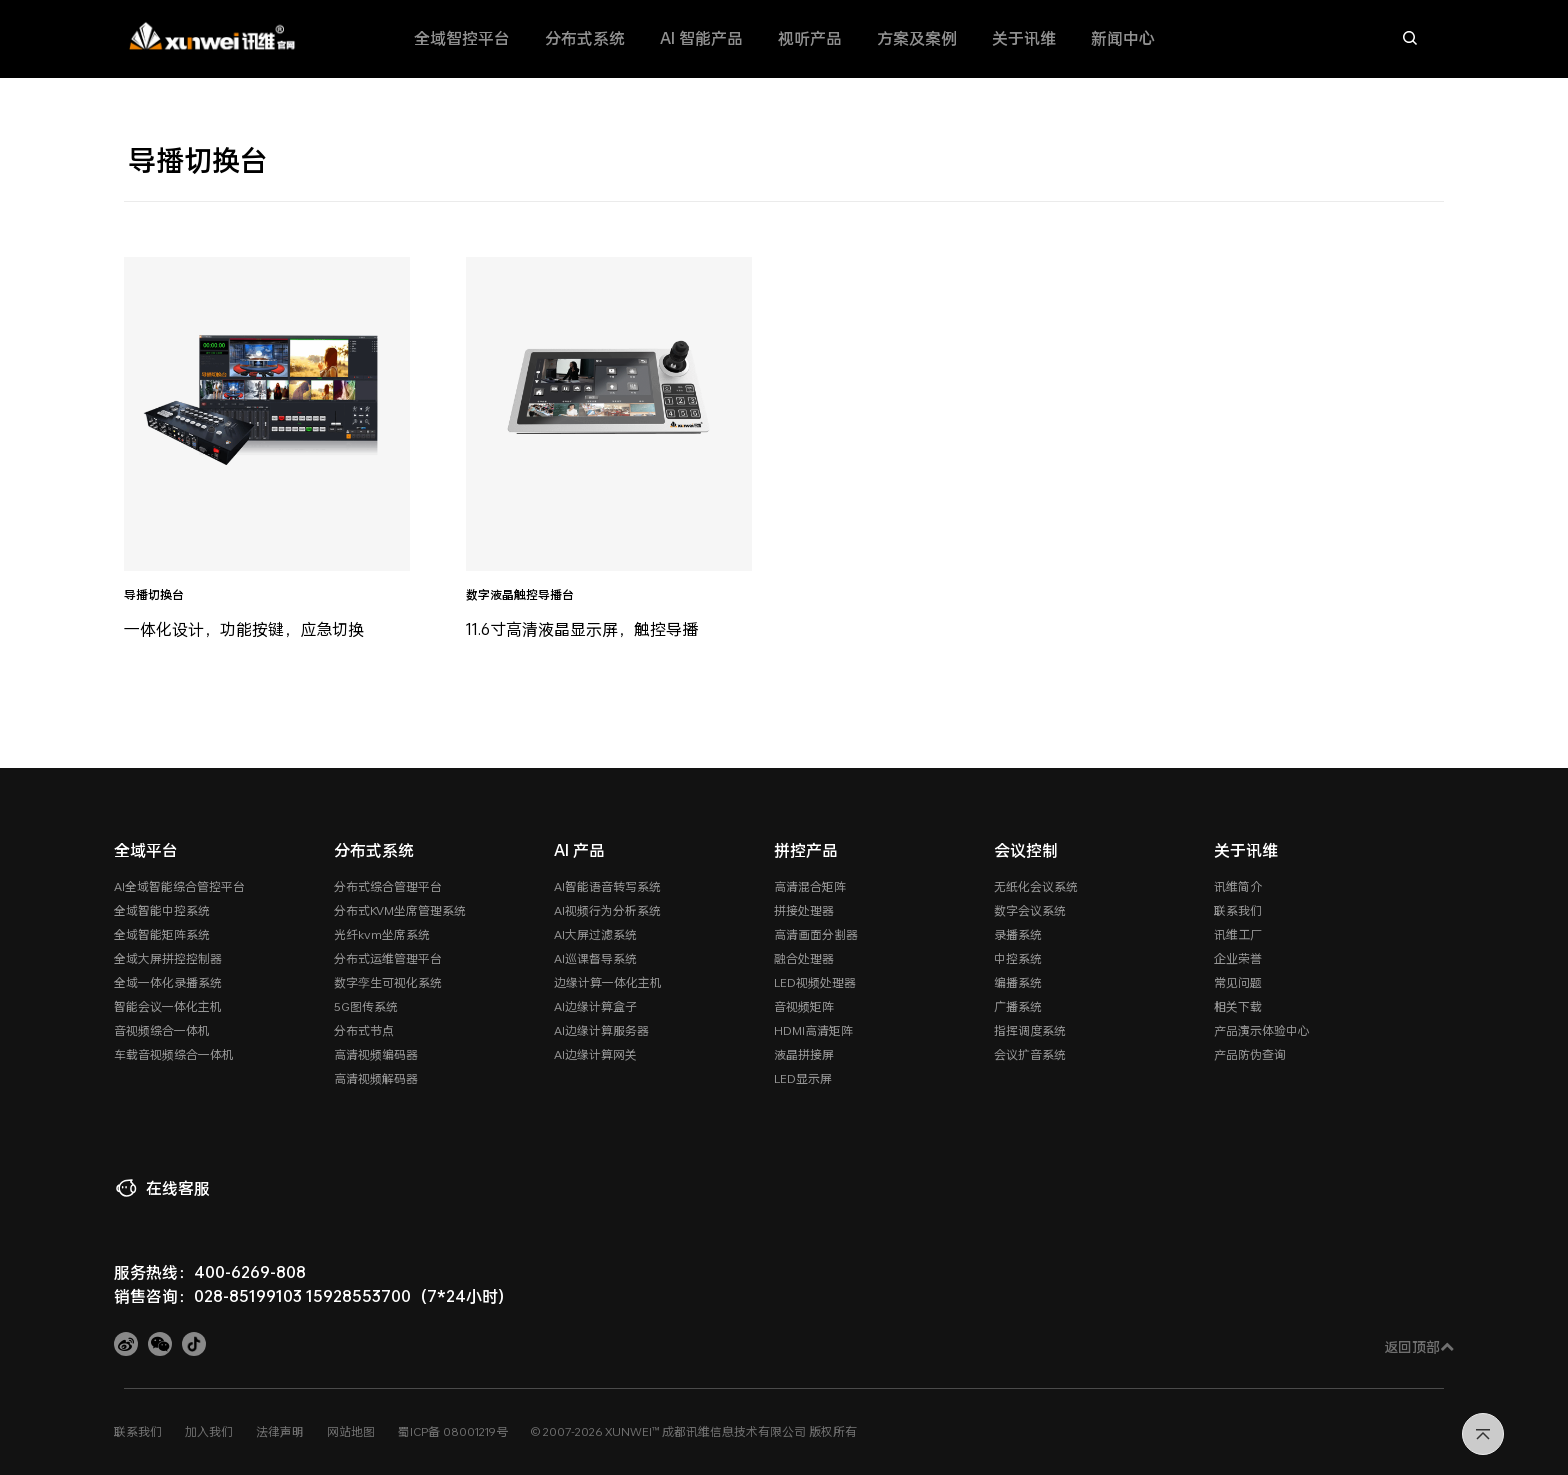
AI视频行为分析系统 (607, 910)
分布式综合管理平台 (388, 886)
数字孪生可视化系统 (388, 982)
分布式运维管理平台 (388, 958)
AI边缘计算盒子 (595, 1006)
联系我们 (1238, 910)
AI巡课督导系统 (595, 958)
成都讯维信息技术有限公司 (734, 1431)
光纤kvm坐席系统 (382, 934)
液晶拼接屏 (804, 1054)
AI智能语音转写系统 (607, 886)
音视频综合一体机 (162, 1030)
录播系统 (1018, 934)
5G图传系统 (366, 1006)
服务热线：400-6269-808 (210, 1271)
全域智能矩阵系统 (162, 934)
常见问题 (1238, 982)
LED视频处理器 (815, 982)
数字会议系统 (1030, 910)
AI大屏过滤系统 (595, 934)
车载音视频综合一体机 (174, 1054)
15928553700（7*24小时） (410, 1295)
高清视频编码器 (376, 1054)
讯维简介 (1238, 886)
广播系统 (1018, 1006)
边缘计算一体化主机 (608, 982)
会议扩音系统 (1030, 1054)
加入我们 (209, 1431)
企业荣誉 (1238, 958)
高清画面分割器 (816, 934)
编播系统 (1018, 982)
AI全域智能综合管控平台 (179, 886)
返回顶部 (1419, 1346)
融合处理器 (804, 958)
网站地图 (351, 1431)
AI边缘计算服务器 (601, 1030)
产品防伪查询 (1250, 1054)
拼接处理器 (804, 910)
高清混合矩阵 (810, 886)
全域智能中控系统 (162, 910)
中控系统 (1018, 958)
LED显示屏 (803, 1078)
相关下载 (1238, 1006)
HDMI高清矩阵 (813, 1030)
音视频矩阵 (804, 1006)
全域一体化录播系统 (168, 982)
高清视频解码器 (376, 1078)
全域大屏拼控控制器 (168, 958)
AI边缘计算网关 (595, 1054)
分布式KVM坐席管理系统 (400, 910)
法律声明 (280, 1431)
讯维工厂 (1238, 934)
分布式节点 (364, 1030)
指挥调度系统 (1030, 1030)
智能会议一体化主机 (168, 1006)
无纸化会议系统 (1036, 886)
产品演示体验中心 (1262, 1030)
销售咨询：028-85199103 (208, 1295)
